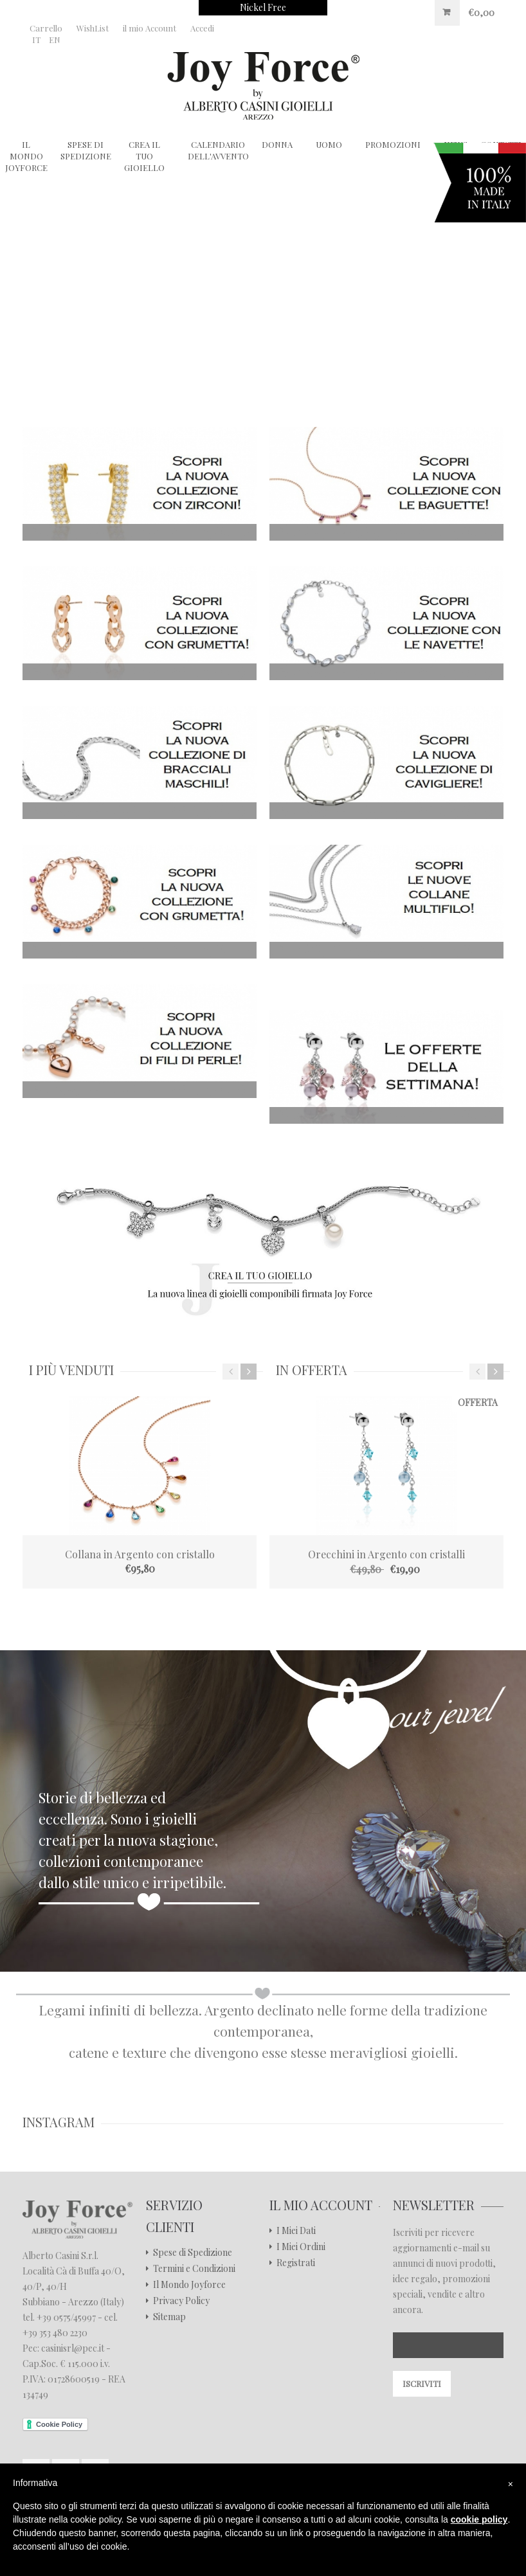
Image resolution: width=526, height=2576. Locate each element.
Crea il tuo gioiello (144, 156)
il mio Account (149, 28)
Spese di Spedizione (85, 150)
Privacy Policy (181, 2301)
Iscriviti (422, 2383)
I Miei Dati (296, 2231)
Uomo (329, 144)
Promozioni (393, 144)
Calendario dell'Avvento (218, 150)
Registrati (296, 2263)
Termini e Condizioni (194, 2268)
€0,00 (481, 12)
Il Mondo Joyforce (189, 2285)
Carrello (46, 28)
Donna (277, 144)
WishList (93, 28)
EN (54, 39)
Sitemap (169, 2317)
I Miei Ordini (301, 2247)
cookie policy (479, 2519)
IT (36, 39)
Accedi (202, 28)
